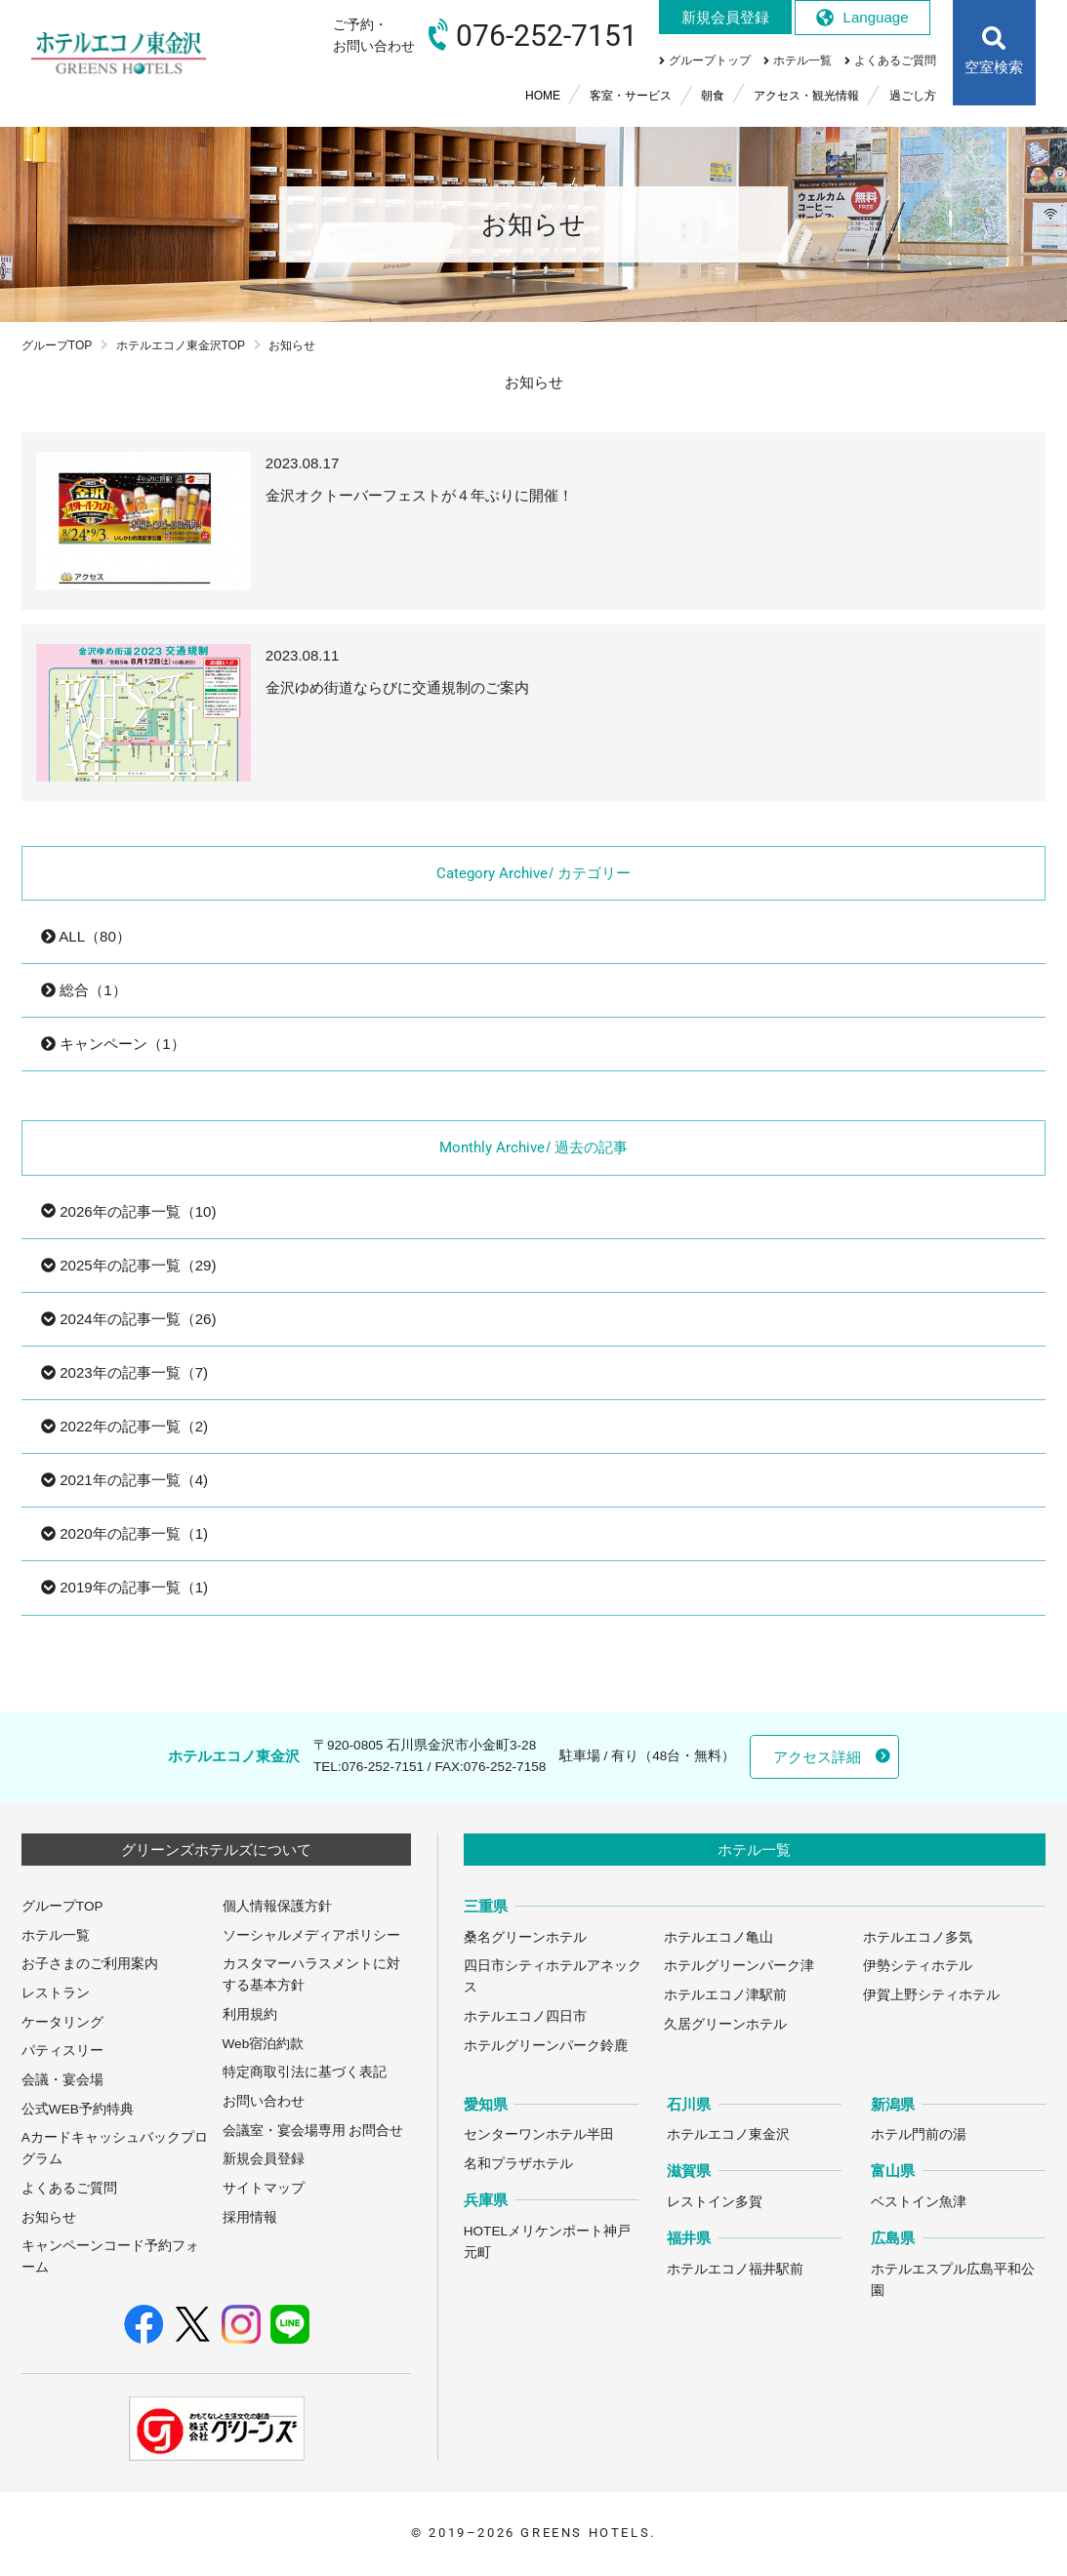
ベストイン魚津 (918, 2201)
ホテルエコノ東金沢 (728, 2134)
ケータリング (62, 2022)
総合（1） (84, 990)
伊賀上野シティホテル (931, 1995)
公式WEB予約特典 (77, 2109)
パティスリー (62, 2050)
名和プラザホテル (518, 2163)
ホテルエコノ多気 (917, 1937)
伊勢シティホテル (917, 1965)
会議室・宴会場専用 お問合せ (313, 2130)
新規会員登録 (264, 2159)
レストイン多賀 (714, 2201)
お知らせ (48, 2217)
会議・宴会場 (62, 2080)
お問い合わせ (264, 2101)
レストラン (55, 1993)
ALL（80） (86, 936)
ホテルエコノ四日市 (525, 2016)
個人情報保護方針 (277, 1906)
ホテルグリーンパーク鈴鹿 (546, 2045)
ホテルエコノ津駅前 (725, 1995)
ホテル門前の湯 (918, 2134)
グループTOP (57, 345)
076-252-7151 (383, 1766)
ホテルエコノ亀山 (718, 1937)
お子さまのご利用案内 (89, 1963)
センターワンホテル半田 (539, 2134)
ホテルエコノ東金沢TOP (181, 345)
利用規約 (250, 2014)
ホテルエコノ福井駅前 (735, 2269)
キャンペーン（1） (113, 1043)
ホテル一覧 (55, 1935)
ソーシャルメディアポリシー (311, 1935)
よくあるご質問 (69, 2188)
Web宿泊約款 (264, 2043)
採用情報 (250, 2217)
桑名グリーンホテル (525, 1937)
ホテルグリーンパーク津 (739, 1965)
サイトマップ (264, 2188)
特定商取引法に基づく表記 (305, 2072)
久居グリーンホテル (725, 2024)
